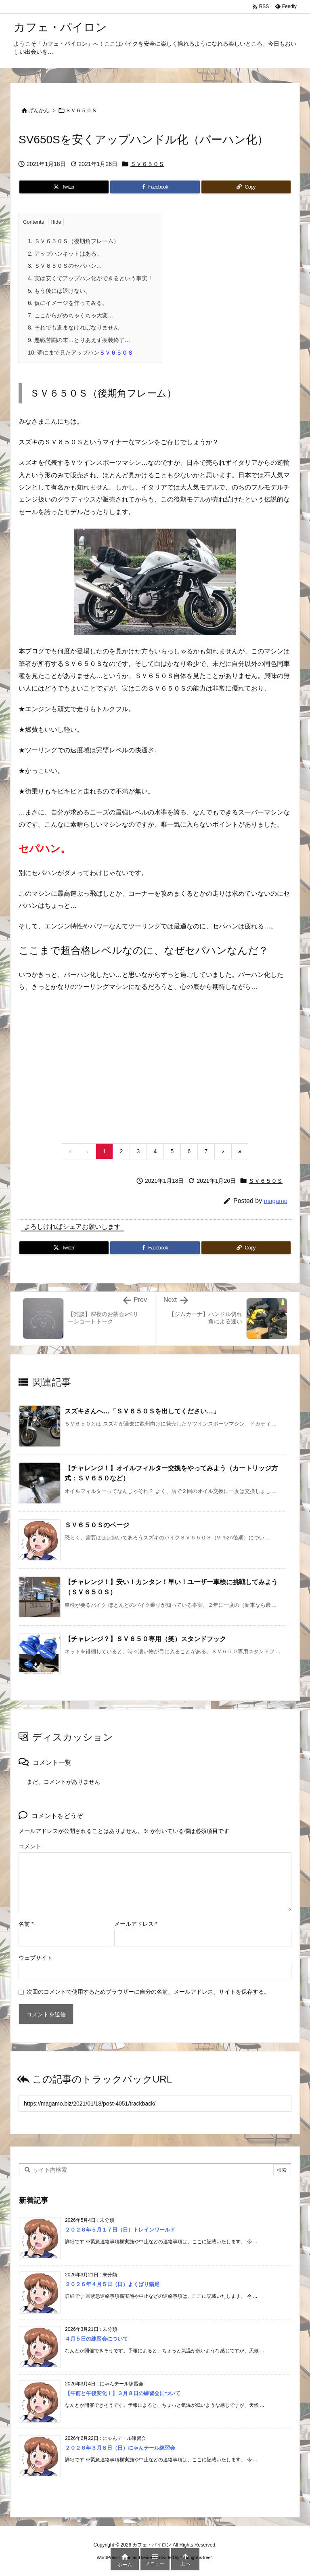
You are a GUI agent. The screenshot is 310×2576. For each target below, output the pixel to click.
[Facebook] (155, 187)
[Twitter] (64, 187)
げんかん (38, 110)
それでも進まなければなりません (73, 328)
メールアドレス (135, 1924)
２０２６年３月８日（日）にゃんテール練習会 (120, 2448)
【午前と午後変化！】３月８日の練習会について (122, 2393)
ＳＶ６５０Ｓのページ (97, 1525)
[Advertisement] (155, 1066)
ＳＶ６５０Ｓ (81, 110)
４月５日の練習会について (96, 2339)
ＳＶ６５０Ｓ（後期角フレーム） (73, 241)
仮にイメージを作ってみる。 (68, 303)
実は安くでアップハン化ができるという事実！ (90, 278)
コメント (30, 1846)
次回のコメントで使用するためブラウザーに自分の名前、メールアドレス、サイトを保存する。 (148, 1992)
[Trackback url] (155, 2103)
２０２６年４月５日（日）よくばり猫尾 (112, 2284)
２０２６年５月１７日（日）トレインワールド (120, 2230)
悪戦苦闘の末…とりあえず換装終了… (79, 340)
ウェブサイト (35, 1958)
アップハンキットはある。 (65, 253)
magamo (275, 1200)
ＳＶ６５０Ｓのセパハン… (65, 266)
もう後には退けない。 (59, 291)
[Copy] (246, 187)
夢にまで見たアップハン (80, 352)
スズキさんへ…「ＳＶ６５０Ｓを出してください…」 (142, 1411)
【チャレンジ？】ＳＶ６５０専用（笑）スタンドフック (145, 1638)
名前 (26, 1924)
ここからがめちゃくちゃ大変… (70, 315)
